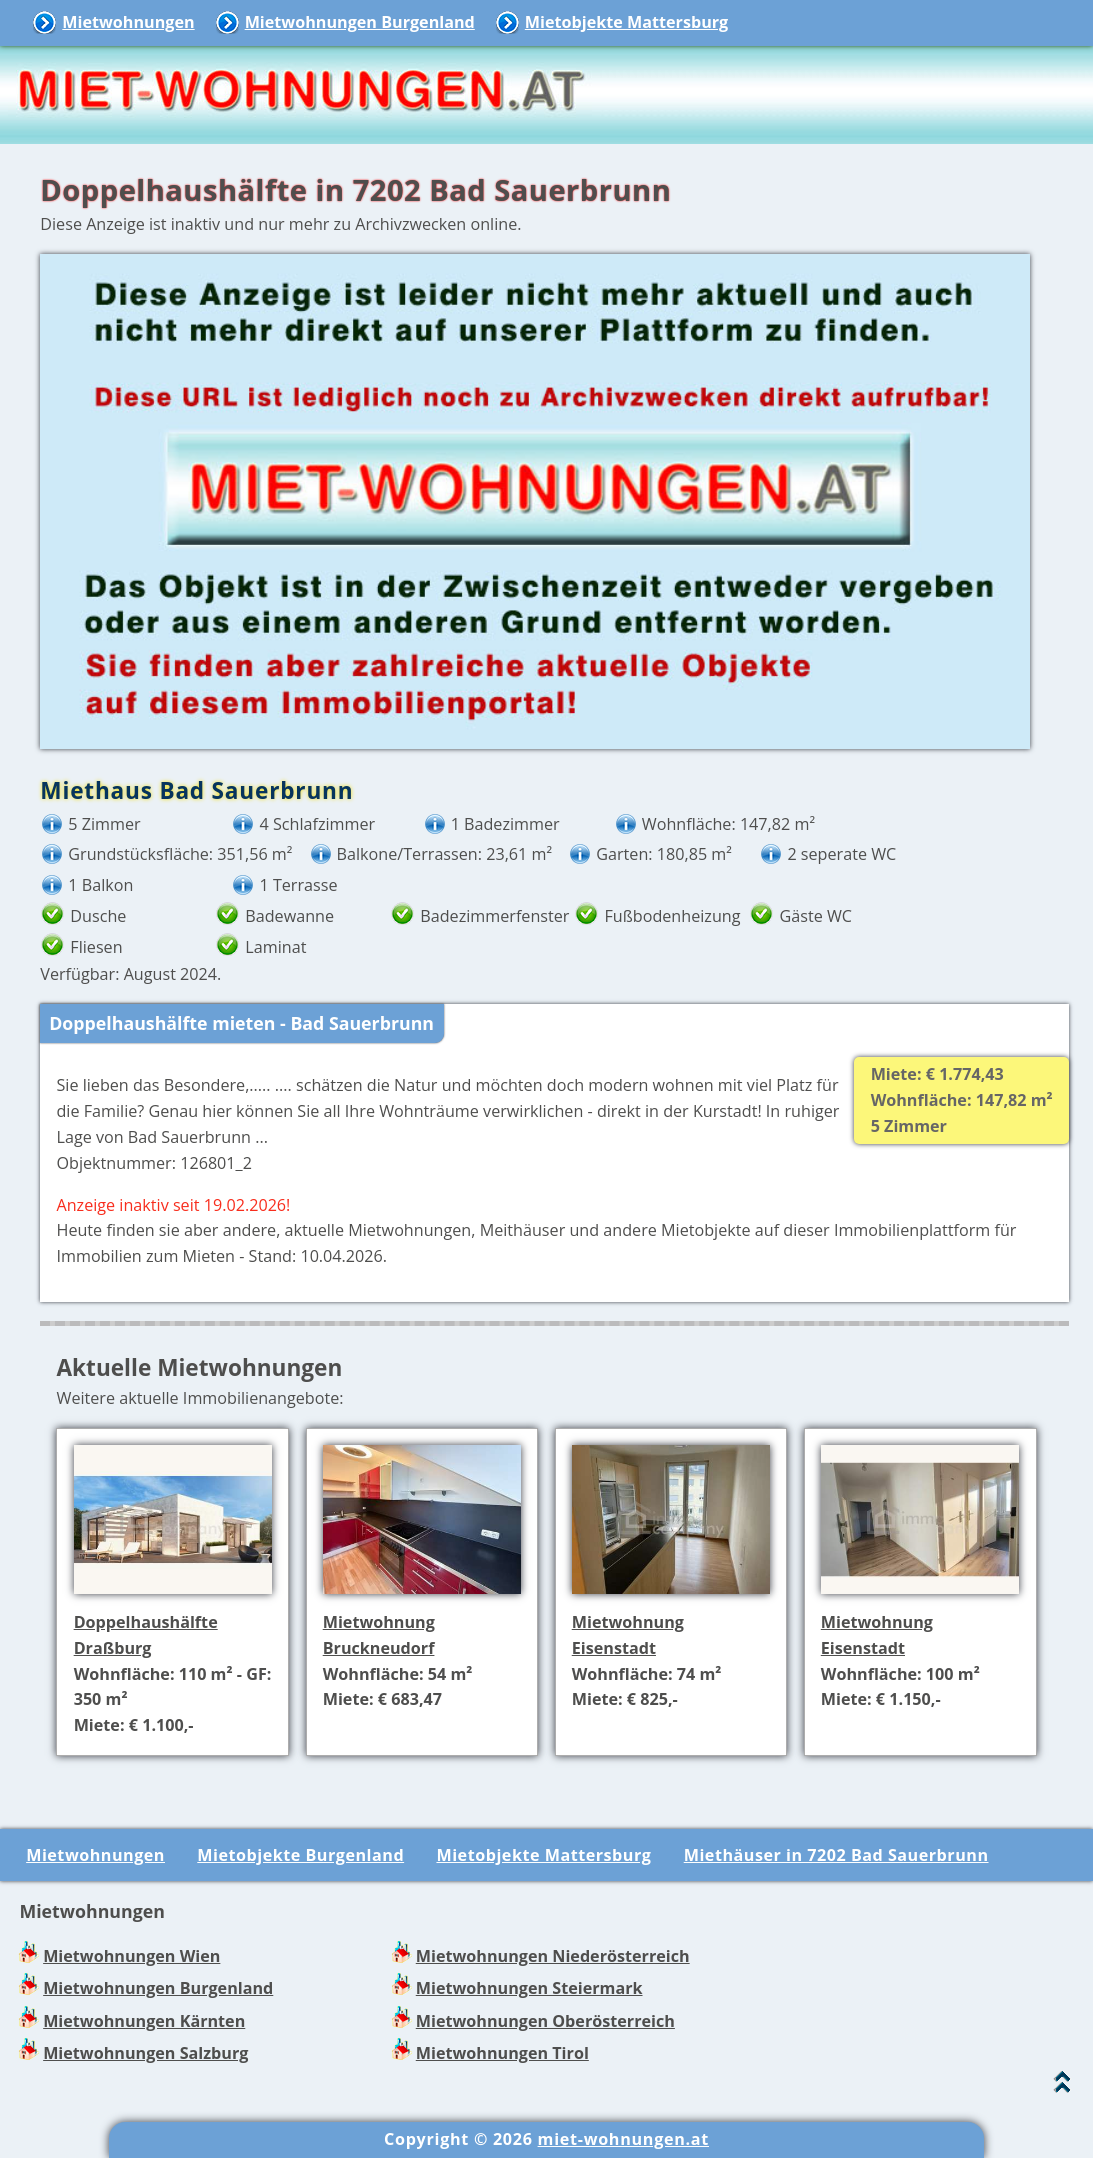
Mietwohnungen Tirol (502, 2053)
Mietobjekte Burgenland (300, 1855)
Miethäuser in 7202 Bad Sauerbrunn (836, 1855)
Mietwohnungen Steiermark (529, 1988)
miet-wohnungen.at (623, 2139)
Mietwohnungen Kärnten (144, 2021)
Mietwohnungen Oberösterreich (545, 2021)
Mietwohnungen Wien (131, 1956)
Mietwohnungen (128, 22)
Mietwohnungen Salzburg (145, 2053)
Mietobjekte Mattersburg (626, 22)
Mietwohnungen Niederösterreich (553, 1956)
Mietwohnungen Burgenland (360, 22)
